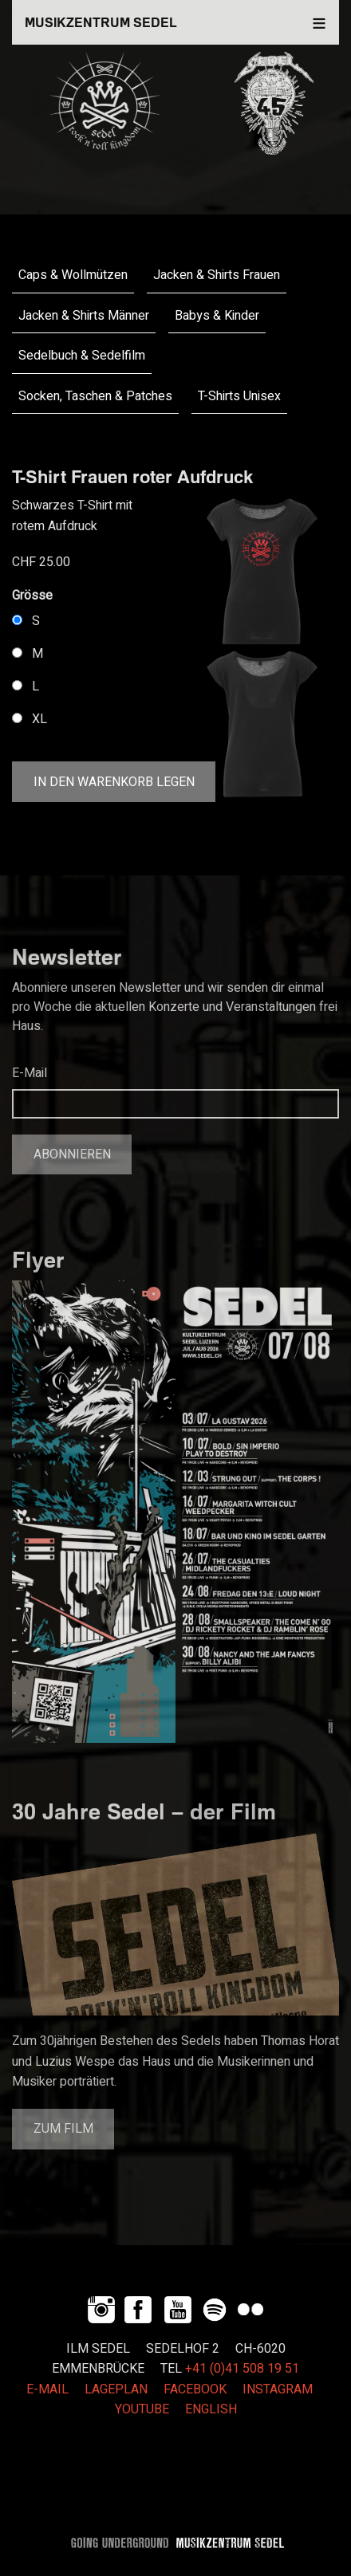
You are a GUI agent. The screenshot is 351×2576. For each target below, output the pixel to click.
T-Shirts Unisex (239, 396)
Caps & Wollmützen (73, 275)
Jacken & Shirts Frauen (216, 275)
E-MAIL (47, 2389)
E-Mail (29, 1073)
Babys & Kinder (217, 315)
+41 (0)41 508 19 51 (242, 2368)
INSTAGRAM (278, 2389)
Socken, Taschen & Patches (95, 396)
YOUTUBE (142, 2409)
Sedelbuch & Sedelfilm (81, 355)
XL (39, 719)
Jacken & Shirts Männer (83, 315)
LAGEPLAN (116, 2389)
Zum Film (63, 2128)
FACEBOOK (195, 2389)
